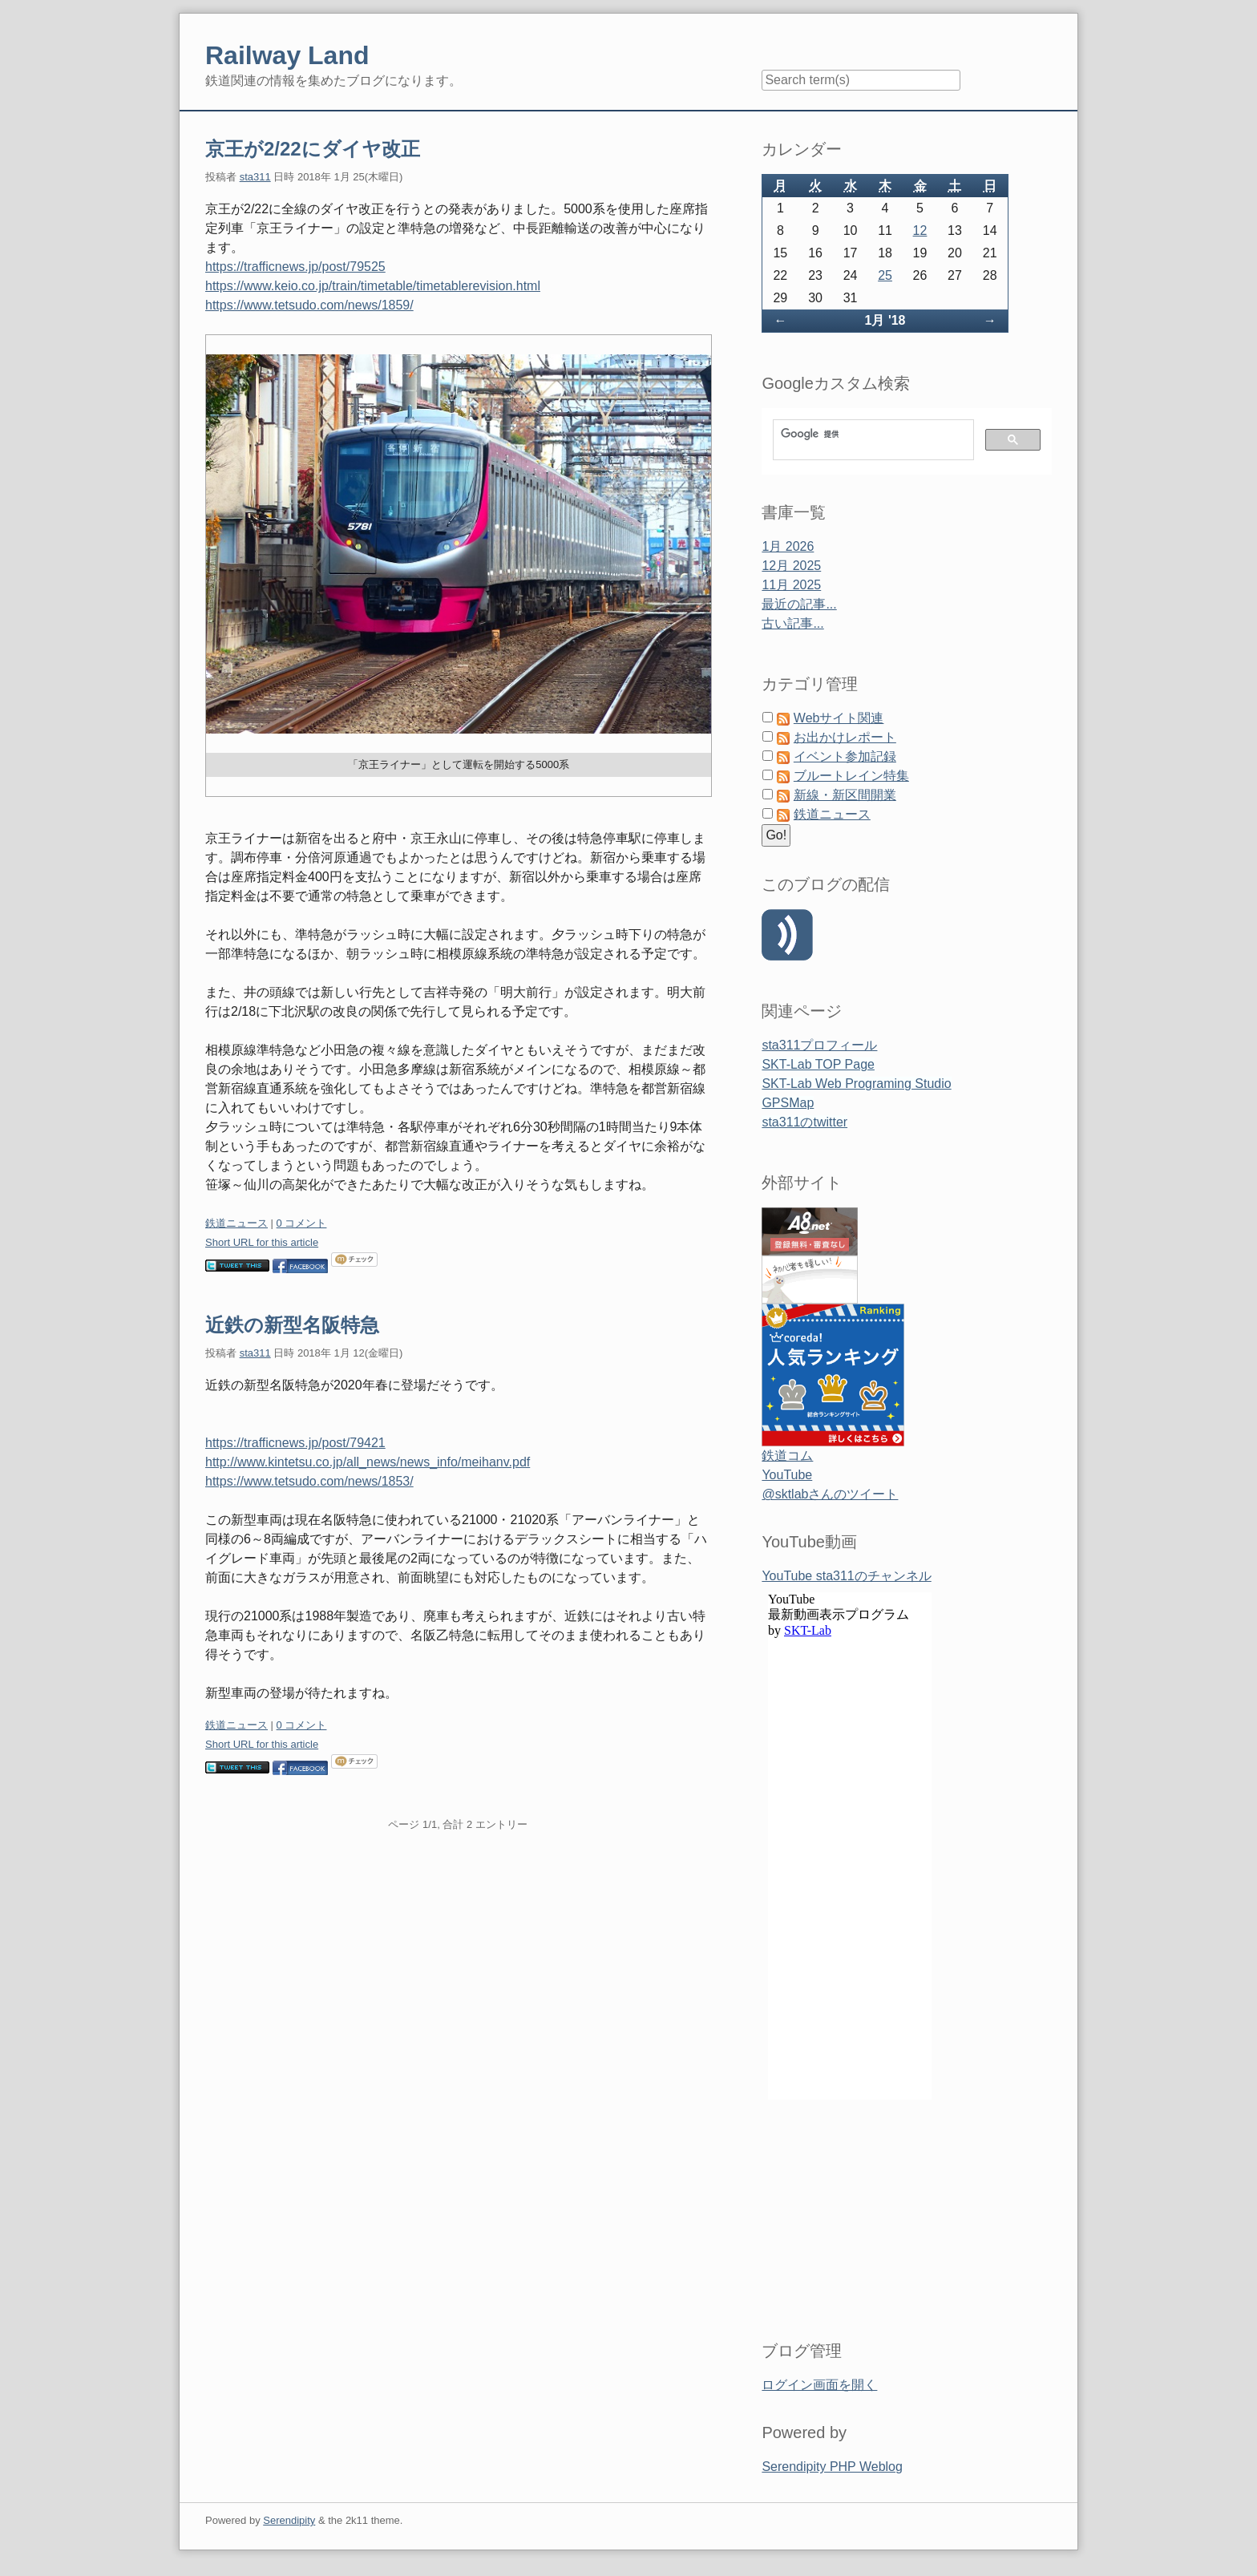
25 (885, 275)
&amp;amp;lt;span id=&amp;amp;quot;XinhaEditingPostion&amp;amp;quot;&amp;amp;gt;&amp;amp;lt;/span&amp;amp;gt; (850, 1946)
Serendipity (289, 2520)
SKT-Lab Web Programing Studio (856, 1083)
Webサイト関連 (839, 718)
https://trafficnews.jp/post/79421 (295, 1443)
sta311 (255, 177)
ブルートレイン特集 (851, 776)
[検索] (872, 434)
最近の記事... (799, 604)
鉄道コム (787, 1455)
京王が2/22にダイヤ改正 (312, 149)
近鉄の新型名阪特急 (292, 1325)
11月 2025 (791, 585)
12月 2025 (791, 565)
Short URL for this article (261, 1242)
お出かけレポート (845, 737)
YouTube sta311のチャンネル (846, 1576)
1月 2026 (788, 546)
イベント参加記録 (845, 756)
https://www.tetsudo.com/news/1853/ (309, 1481)
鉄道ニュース (236, 1223)
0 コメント (302, 1223)
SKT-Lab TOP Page (818, 1064)
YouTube (787, 1475)
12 (920, 230)
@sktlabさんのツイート (830, 1494)
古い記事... (792, 623)
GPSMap (788, 1103)
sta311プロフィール (819, 1045)
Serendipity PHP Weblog (832, 2466)
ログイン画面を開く (819, 2385)
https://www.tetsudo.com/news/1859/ (309, 305)
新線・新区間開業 (845, 795)
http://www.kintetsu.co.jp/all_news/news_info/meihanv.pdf (367, 1462)
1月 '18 (885, 320)
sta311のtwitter (804, 1122)
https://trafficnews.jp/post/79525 (295, 266)
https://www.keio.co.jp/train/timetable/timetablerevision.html (372, 286)
